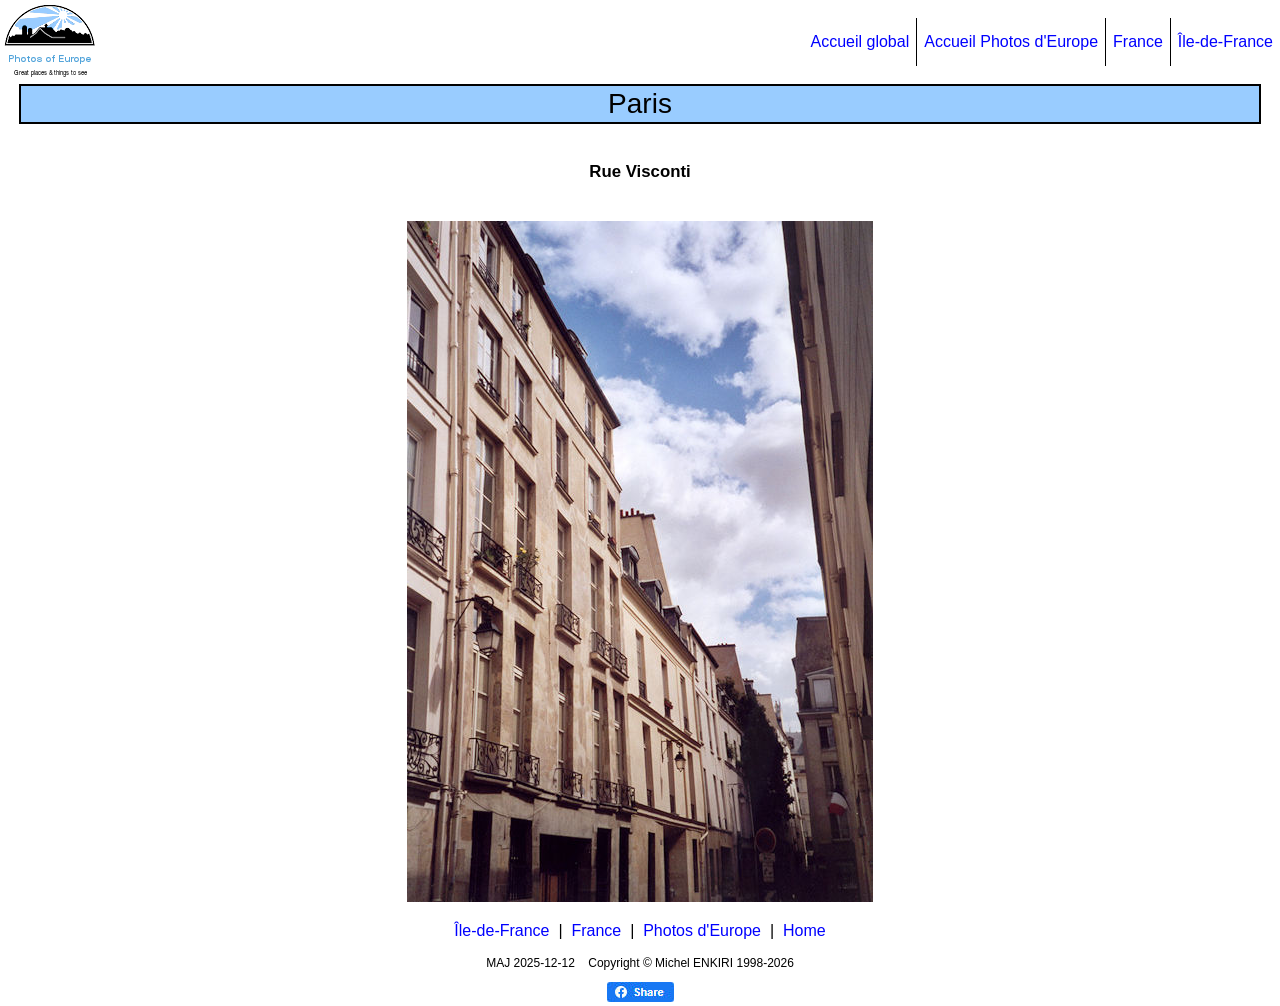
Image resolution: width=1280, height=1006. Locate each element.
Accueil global (859, 41)
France (1138, 41)
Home (804, 930)
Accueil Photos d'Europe (1011, 41)
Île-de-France (1225, 41)
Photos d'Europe (702, 930)
